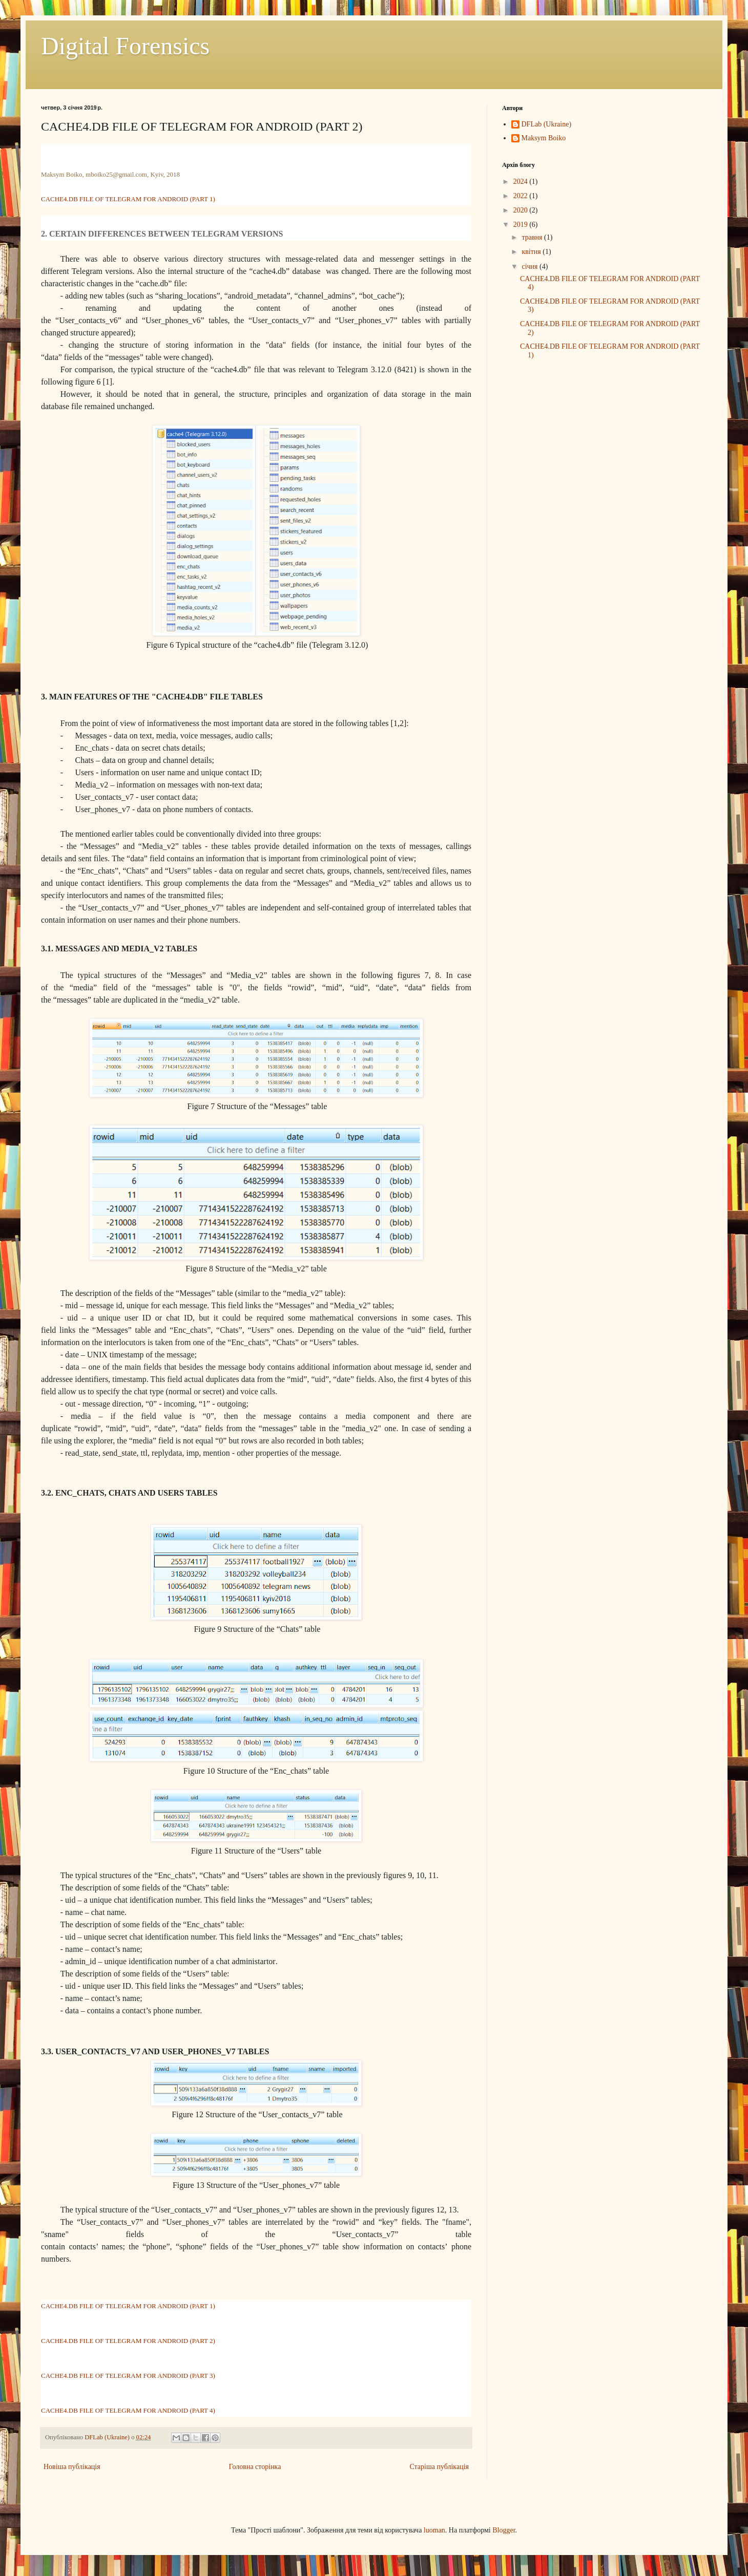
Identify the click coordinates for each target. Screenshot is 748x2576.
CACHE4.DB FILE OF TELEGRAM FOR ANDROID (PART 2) (128, 2341)
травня (533, 237)
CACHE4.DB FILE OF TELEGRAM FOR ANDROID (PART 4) (128, 2410)
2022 (521, 196)
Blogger (503, 2530)
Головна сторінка (255, 2467)
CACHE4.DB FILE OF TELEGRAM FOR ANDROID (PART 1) (128, 199)
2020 (521, 210)
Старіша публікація (439, 2467)
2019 (521, 224)
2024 (521, 181)
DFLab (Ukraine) (547, 124)
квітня (532, 252)
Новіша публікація (72, 2467)
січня (530, 266)
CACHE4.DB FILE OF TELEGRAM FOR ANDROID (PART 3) (128, 2375)
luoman (434, 2530)
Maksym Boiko (544, 138)
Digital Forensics (125, 45)
